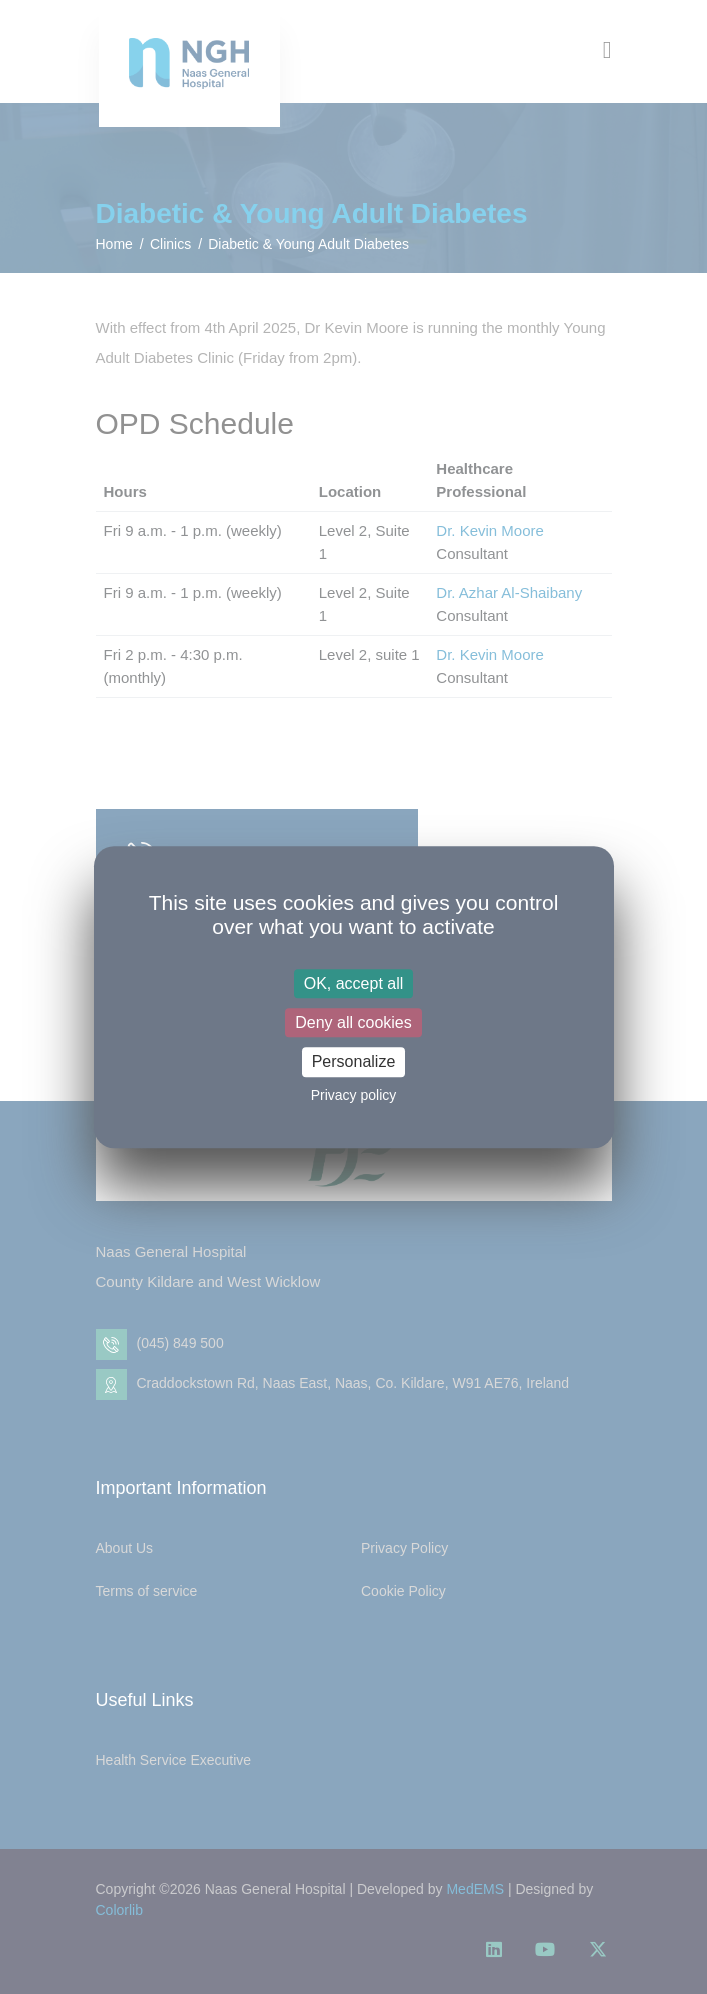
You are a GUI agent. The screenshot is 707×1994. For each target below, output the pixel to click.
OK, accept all (354, 983)
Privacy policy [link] (354, 1095)
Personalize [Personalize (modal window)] (354, 1062)
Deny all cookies (353, 1022)
